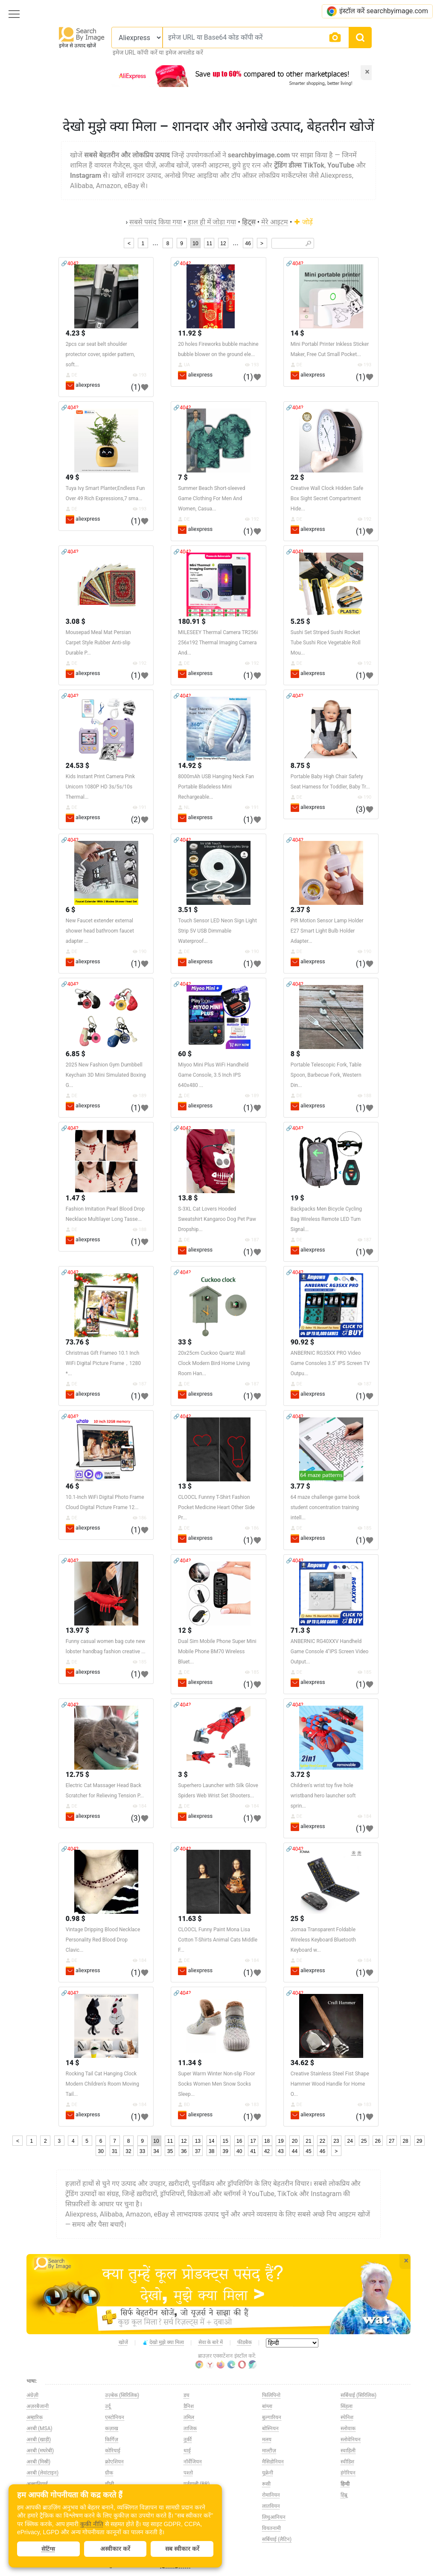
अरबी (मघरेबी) (40, 2451)
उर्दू (108, 2406)
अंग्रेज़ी (32, 2395)
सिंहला (347, 2406)
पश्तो (188, 2473)
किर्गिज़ (111, 2440)
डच (186, 2395)
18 (267, 2141)
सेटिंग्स (48, 2549)
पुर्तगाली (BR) (197, 2484)
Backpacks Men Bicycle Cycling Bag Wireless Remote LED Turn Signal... (326, 1219)
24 (350, 2141)
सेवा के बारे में (210, 2342)
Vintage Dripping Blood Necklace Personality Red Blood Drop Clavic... (103, 1940)
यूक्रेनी (267, 2473)
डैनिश (189, 2406)
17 (253, 2141)
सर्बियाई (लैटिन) (276, 2539)
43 (280, 2151)
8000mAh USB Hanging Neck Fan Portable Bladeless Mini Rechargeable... (216, 787)
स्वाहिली (348, 2451)
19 (280, 2141)
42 (267, 2151)
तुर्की (188, 2440)
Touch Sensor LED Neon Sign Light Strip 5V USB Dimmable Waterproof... (217, 931)
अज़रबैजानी (37, 2406)
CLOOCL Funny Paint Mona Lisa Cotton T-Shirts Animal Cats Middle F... (217, 1940)
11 (209, 243)
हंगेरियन (348, 2473)
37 (198, 2151)
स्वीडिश (347, 2462)
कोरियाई (112, 2451)
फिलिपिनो (271, 2395)
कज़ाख (111, 2428)
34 (156, 2151)
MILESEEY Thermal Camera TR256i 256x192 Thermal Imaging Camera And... (218, 642)
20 (294, 2141)
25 (364, 2141)
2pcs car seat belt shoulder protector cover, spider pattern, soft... (100, 354)
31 (114, 2151)
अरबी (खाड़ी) (38, 2440)
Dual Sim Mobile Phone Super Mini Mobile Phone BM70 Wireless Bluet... (217, 1651)
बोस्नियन (270, 2428)
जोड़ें (303, 222)
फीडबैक (244, 2342)
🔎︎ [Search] (308, 243)
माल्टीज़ (269, 2451)
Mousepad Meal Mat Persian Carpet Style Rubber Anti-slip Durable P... (98, 642)
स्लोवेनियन (351, 2440)
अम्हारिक (34, 2417)
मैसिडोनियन (273, 2462)
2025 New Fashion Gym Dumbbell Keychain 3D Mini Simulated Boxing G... (106, 1075)
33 (142, 2151)
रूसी (266, 2484)
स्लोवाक (348, 2428)
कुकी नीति (91, 2524)
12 (223, 243)
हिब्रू (344, 2495)
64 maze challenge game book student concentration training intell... (325, 1507)
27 (391, 2141)
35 (170, 2151)
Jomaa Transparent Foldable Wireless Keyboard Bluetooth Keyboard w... (323, 1940)
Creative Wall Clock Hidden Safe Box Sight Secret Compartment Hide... (327, 498)
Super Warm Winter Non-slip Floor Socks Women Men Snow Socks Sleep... (216, 2084)
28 (405, 2141)
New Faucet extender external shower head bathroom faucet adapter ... (100, 931)
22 (322, 2141)
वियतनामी (271, 2528)
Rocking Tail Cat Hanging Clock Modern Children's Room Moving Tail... (102, 2084)
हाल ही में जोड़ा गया (212, 222)
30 (100, 2151)
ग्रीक (109, 2473)
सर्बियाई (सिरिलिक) (358, 2395)
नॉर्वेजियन (193, 2462)
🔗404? (70, 264)
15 (225, 2141)
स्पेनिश (347, 2417)
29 (419, 2141)
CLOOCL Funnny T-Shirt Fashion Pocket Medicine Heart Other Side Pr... (216, 1507)
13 (198, 2141)
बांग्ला (267, 2406)
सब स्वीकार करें (182, 2548)
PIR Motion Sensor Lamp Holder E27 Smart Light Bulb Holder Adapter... (327, 931)
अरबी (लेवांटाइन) (42, 2473)
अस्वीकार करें (115, 2548)
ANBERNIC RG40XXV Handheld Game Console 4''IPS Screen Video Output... (330, 1651)
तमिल (189, 2417)
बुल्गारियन (271, 2417)
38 (211, 2151)
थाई (187, 2451)
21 (308, 2141)
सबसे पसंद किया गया (155, 222)
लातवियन (271, 2506)
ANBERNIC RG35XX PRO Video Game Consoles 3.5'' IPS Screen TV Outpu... (330, 1363)
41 (253, 2151)
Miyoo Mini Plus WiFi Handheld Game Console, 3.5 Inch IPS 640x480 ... (213, 1075)
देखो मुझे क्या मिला (163, 2342)
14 (211, 2141)
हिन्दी (345, 2484)
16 (239, 2141)
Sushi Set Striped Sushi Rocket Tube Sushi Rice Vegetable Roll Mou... (326, 642)
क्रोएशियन (114, 2462)
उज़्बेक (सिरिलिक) (122, 2395)
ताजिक (190, 2428)
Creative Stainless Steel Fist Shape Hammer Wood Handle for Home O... (330, 2084)
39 (225, 2151)
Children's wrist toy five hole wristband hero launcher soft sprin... (323, 1795)
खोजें (123, 2342)
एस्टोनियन (114, 2417)
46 (248, 243)
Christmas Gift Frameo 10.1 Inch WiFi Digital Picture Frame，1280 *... (103, 1363)
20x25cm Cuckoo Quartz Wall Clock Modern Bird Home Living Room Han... (214, 1363)
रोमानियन (271, 2495)
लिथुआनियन (274, 2517)
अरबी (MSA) (39, 2428)
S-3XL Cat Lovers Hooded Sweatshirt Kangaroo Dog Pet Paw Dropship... (217, 1219)
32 (128, 2151)
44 (294, 2151)
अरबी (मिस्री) (38, 2462)
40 (239, 2151)
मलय (266, 2440)
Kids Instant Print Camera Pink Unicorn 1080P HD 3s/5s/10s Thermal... (100, 787)
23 (336, 2141)
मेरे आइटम (274, 222)
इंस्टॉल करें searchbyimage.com (377, 11)
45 (308, 2151)
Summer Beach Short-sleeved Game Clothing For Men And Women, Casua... (211, 498)
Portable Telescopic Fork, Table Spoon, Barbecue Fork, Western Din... (326, 1075)
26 (378, 2141)
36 (183, 2151)
